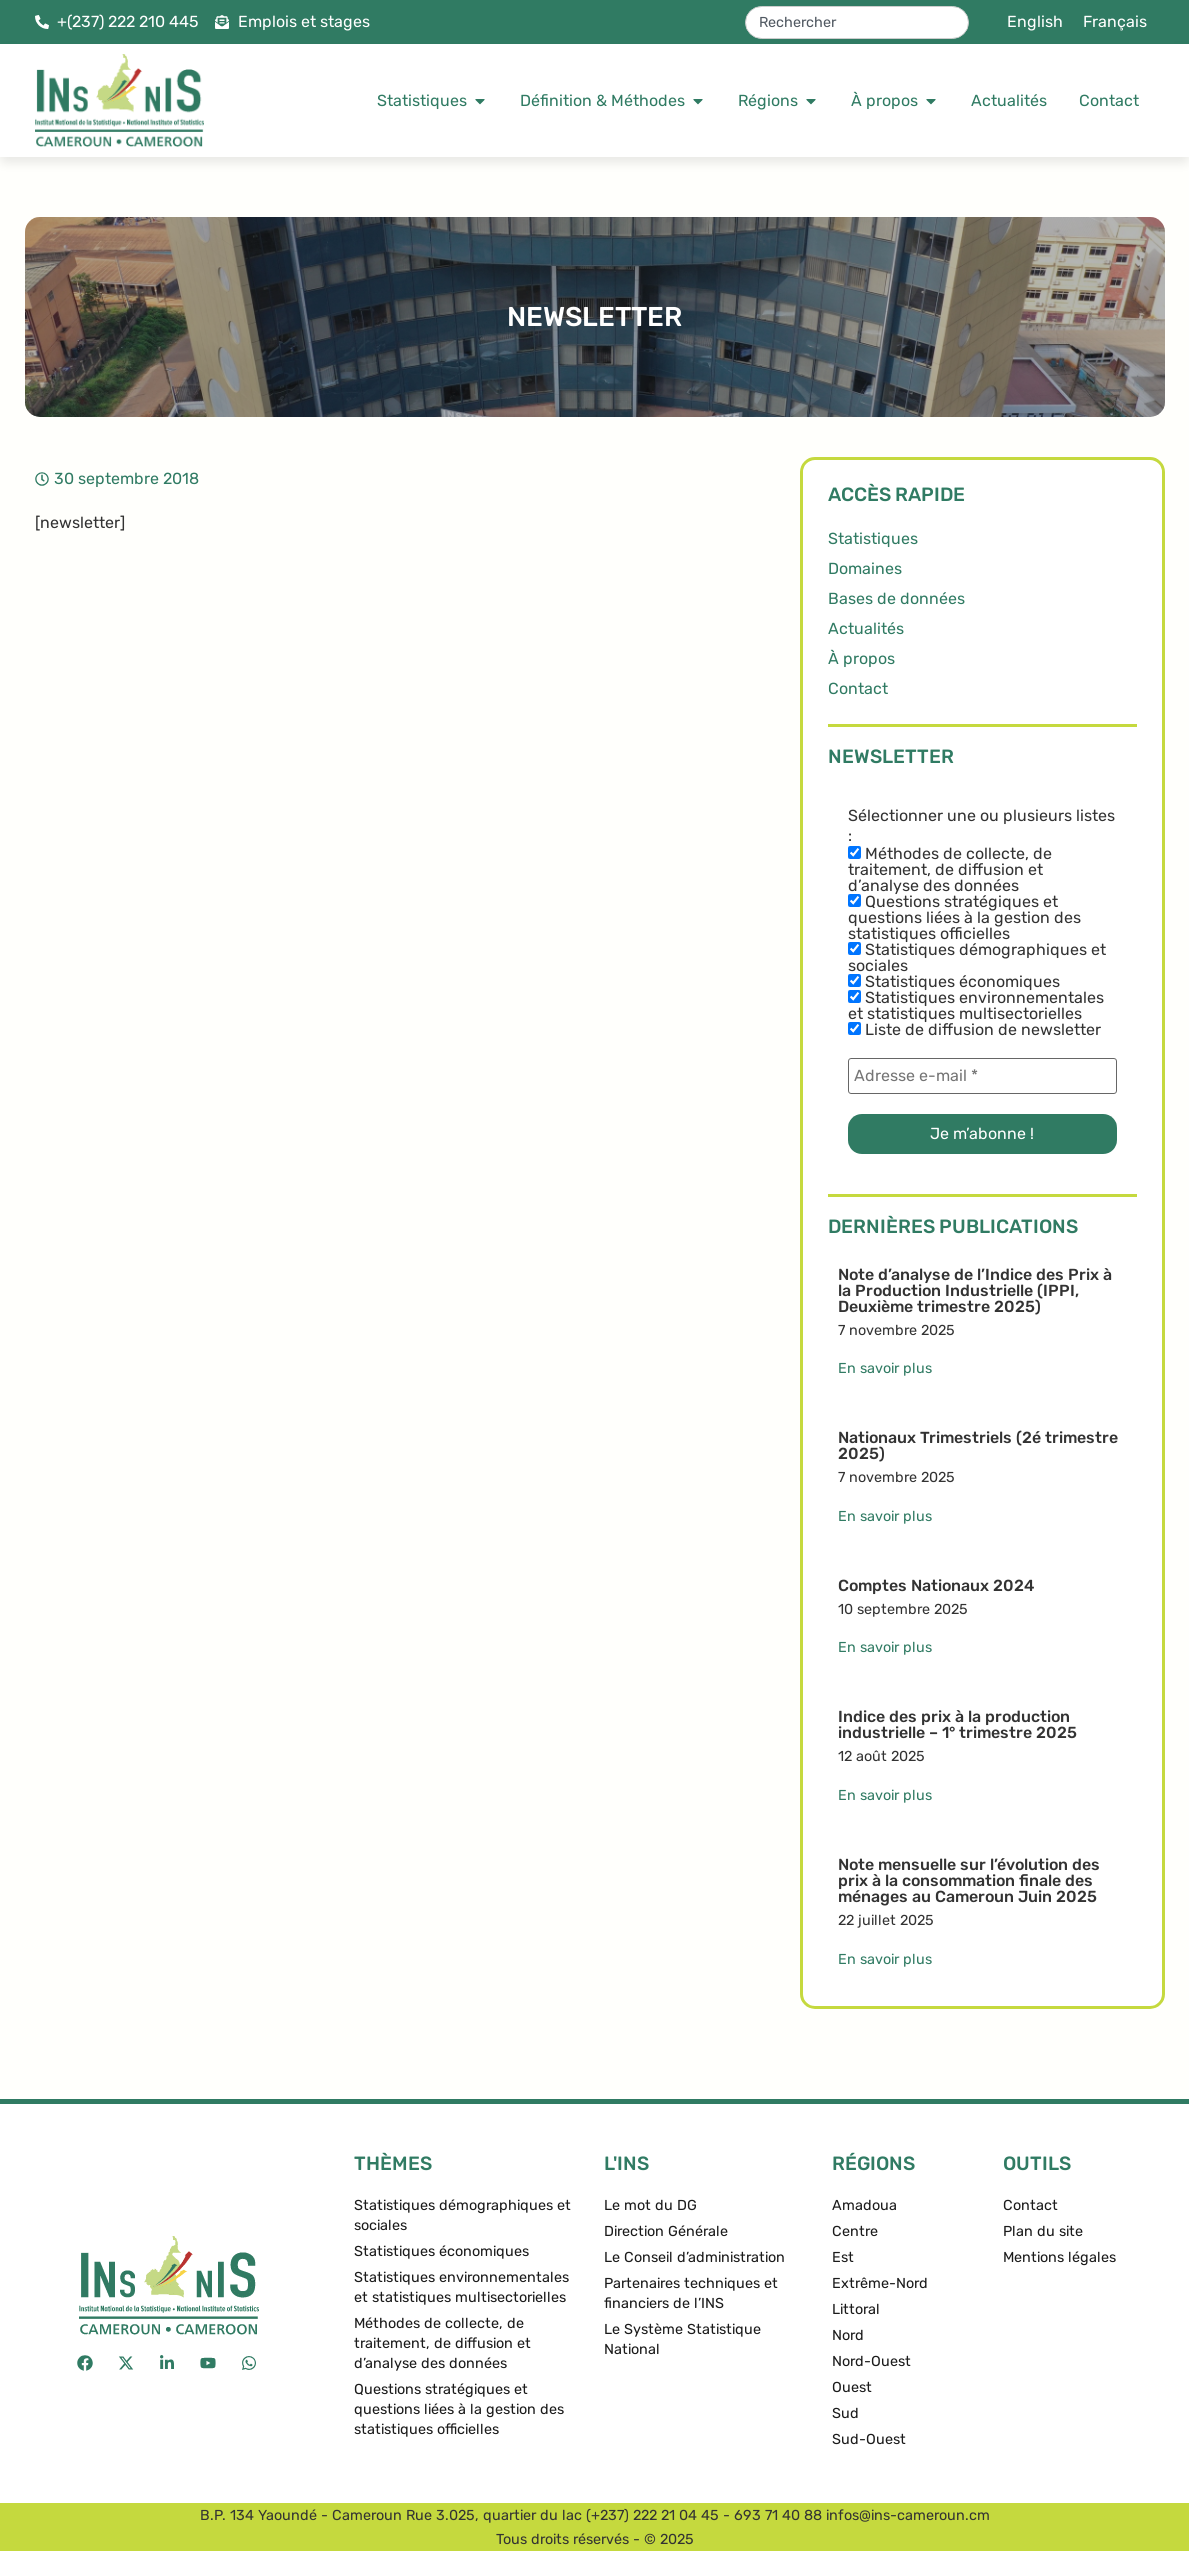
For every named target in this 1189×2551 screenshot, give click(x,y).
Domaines (865, 568)
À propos (861, 658)
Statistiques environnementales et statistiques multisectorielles (976, 1006)
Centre (855, 2231)
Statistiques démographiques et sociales (977, 958)
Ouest (852, 2387)
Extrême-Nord (880, 2283)
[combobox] (857, 22)
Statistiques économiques (954, 982)
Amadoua (864, 2205)
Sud (845, 2413)
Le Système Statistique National (682, 2339)
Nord (848, 2335)
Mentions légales (1059, 2257)
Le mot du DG (650, 2205)
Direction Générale (666, 2231)
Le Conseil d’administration (694, 2257)
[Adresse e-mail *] (982, 1076)
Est (843, 2257)
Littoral (856, 2309)
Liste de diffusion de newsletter (974, 1030)
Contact (858, 688)
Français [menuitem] (1115, 21)
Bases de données (896, 598)
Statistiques (873, 538)
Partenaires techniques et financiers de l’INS (691, 2293)
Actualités (866, 628)
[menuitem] (1035, 22)
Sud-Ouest (869, 2439)
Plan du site (1043, 2231)
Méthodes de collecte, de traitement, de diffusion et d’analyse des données (950, 870)
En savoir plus (885, 1368)
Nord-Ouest (871, 2361)
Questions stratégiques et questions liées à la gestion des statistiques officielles (964, 918)
